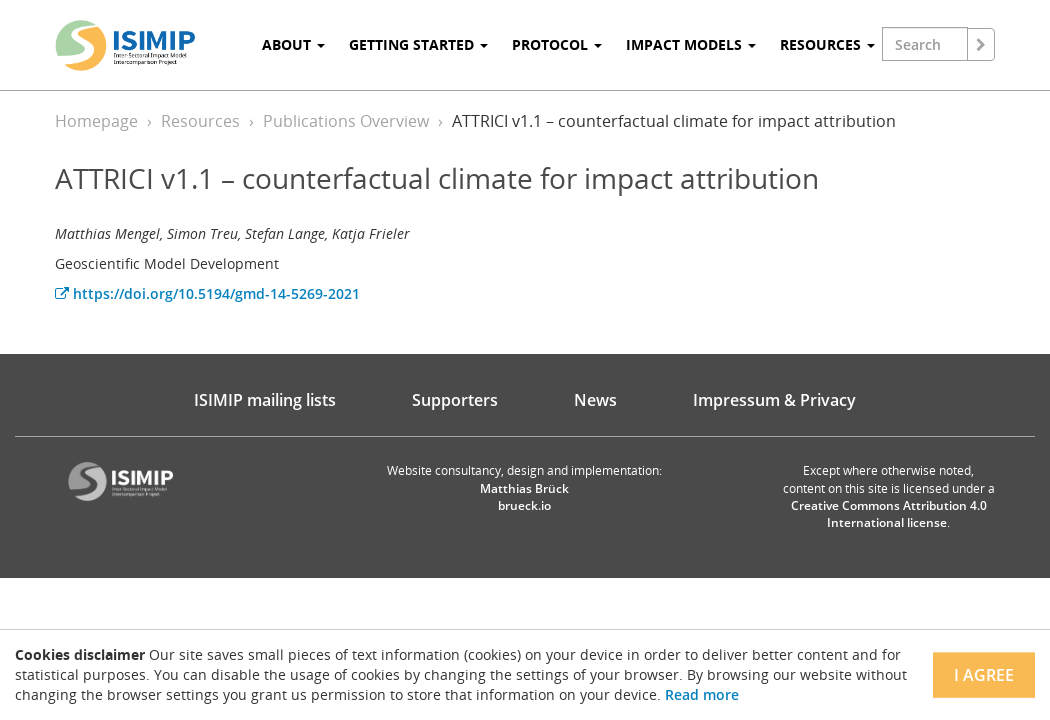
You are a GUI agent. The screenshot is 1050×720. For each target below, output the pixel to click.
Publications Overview (346, 121)
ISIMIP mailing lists (265, 400)
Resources (200, 121)
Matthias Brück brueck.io (524, 497)
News (595, 400)
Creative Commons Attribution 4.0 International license (889, 514)
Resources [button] (827, 44)
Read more (702, 694)
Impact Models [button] (691, 44)
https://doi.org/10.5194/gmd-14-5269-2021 (207, 293)
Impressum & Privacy (774, 400)
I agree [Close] (984, 675)
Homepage (96, 121)
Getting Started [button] (418, 44)
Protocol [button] (557, 44)
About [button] (293, 44)
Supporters (455, 400)
